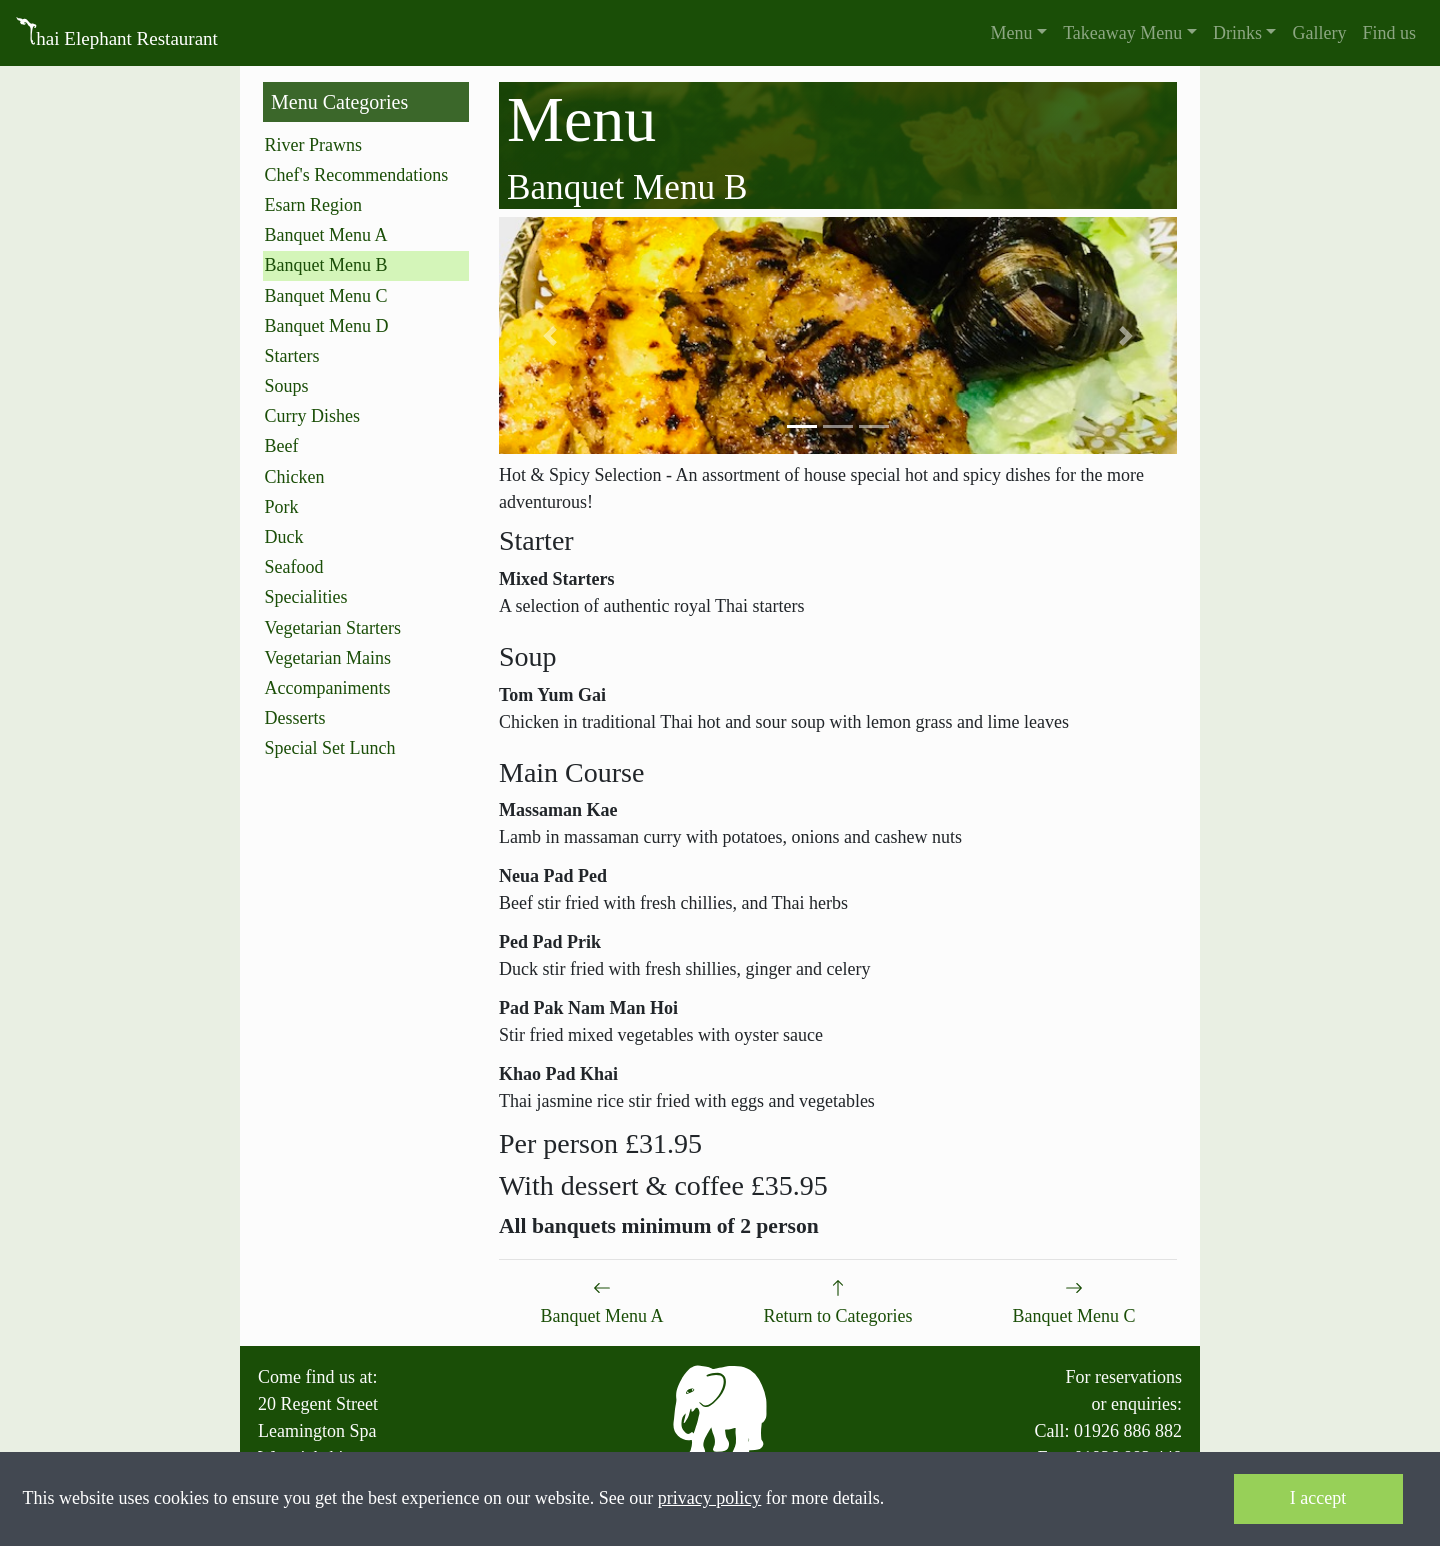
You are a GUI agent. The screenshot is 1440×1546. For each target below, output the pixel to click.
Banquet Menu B (326, 265)
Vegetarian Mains (328, 658)
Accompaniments (328, 688)
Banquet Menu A (326, 235)
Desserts (295, 718)
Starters (292, 356)
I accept (1318, 1498)
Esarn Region (313, 205)
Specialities (306, 597)
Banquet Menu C (326, 296)
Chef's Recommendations (357, 175)
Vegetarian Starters (333, 628)
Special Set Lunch (330, 748)
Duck (284, 537)
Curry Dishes (313, 416)
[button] (1019, 33)
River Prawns (314, 145)
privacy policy (709, 1498)
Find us (1389, 33)
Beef (282, 446)
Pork (282, 507)
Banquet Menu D (327, 326)
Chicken (295, 477)
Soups (287, 386)
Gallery (1319, 33)
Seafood (294, 567)
